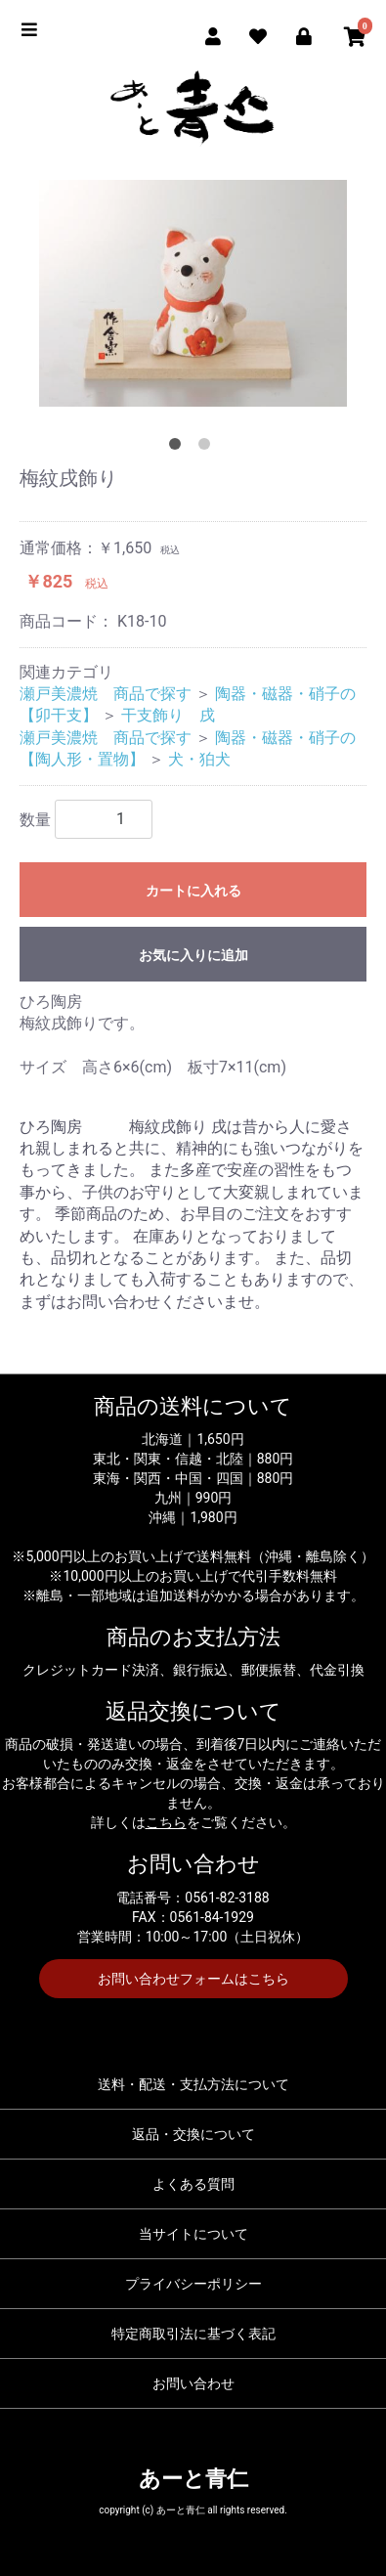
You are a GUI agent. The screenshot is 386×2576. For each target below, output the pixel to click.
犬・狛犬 (199, 759)
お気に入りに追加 (193, 955)
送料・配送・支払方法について (193, 2084)
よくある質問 (193, 2184)
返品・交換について (193, 2134)
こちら (166, 1822)
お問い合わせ (193, 2383)
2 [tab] (208, 448)
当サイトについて (193, 2234)
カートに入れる (193, 890)
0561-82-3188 (227, 1897)
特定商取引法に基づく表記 (193, 2333)
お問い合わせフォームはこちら (193, 1979)
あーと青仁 (193, 2479)
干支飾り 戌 (168, 715)
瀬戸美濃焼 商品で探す (106, 693)
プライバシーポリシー (193, 2284)
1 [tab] (179, 448)
